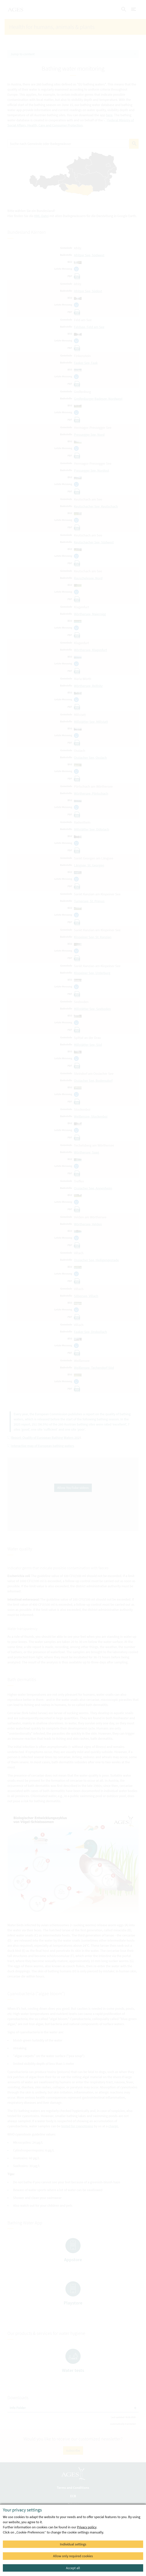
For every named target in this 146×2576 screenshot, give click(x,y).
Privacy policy (86, 2527)
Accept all (73, 2568)
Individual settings (73, 2544)
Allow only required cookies (73, 2556)
